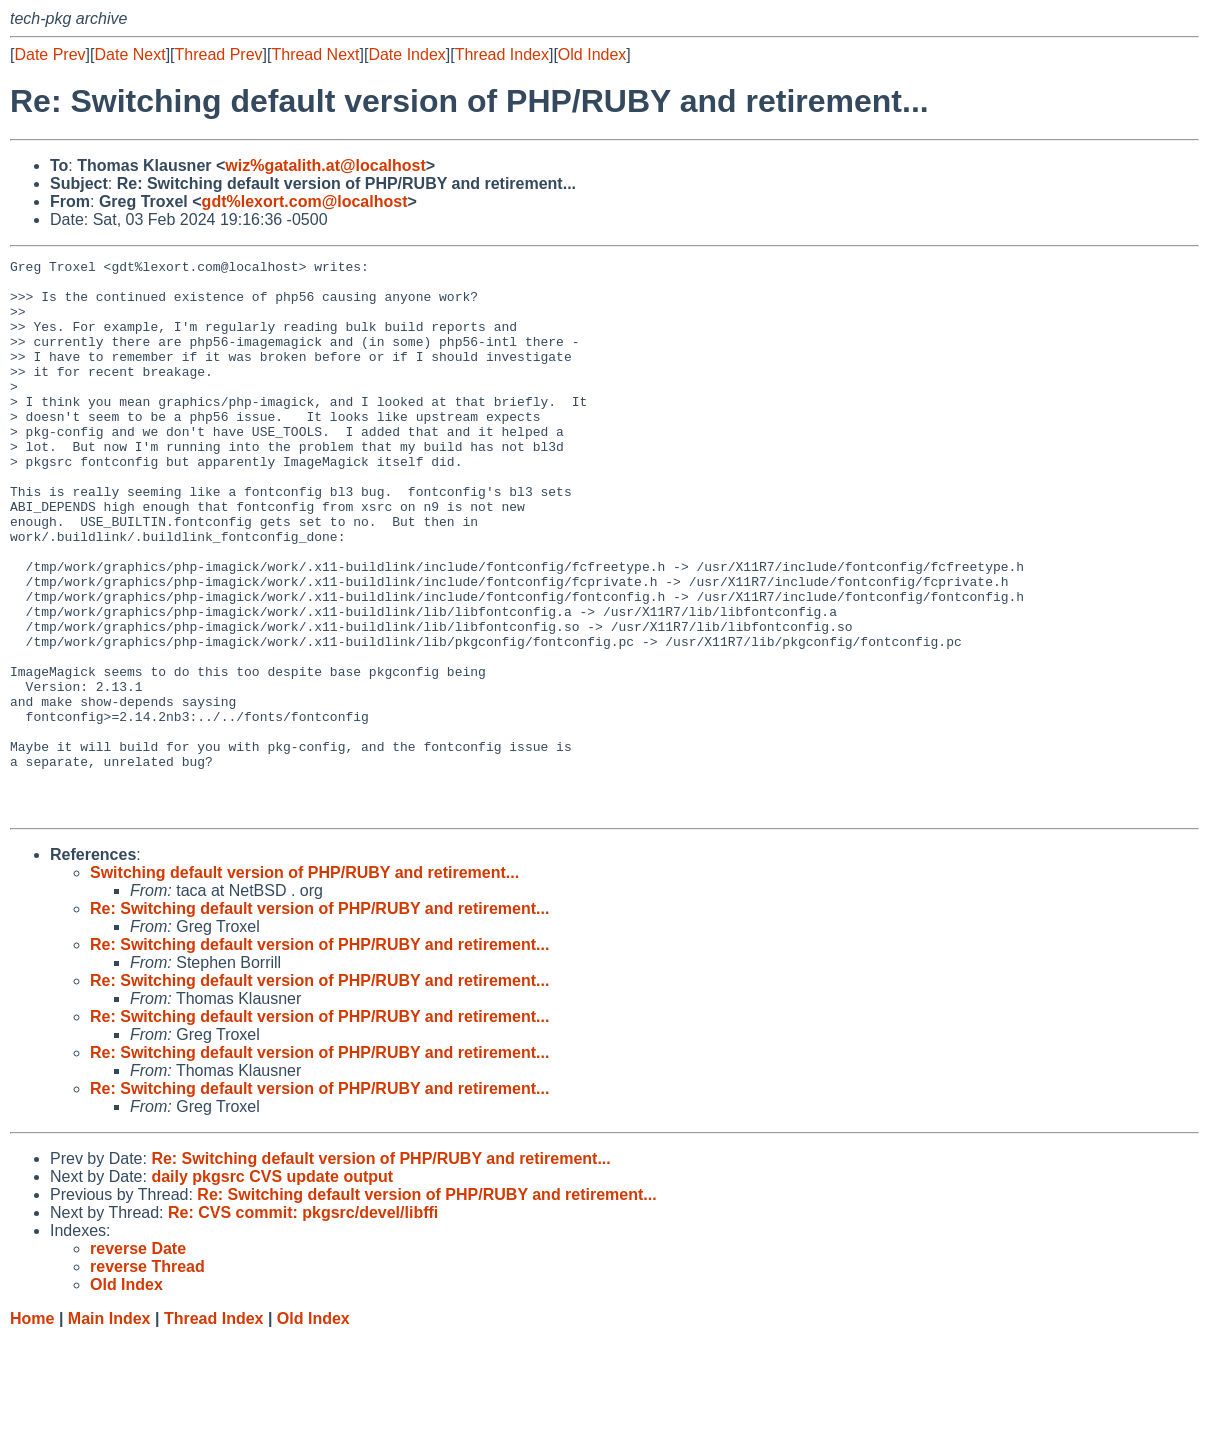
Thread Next (315, 54)
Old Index (592, 54)
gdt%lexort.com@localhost (305, 201)
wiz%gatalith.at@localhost (325, 165)
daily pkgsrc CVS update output (272, 1287)
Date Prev (49, 54)
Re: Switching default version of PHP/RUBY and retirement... (319, 1019)
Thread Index (502, 54)
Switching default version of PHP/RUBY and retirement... (304, 983)
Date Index (406, 54)
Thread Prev (219, 54)
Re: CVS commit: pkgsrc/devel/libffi (303, 1323)
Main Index (109, 1429)
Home (32, 1429)
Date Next (129, 54)
